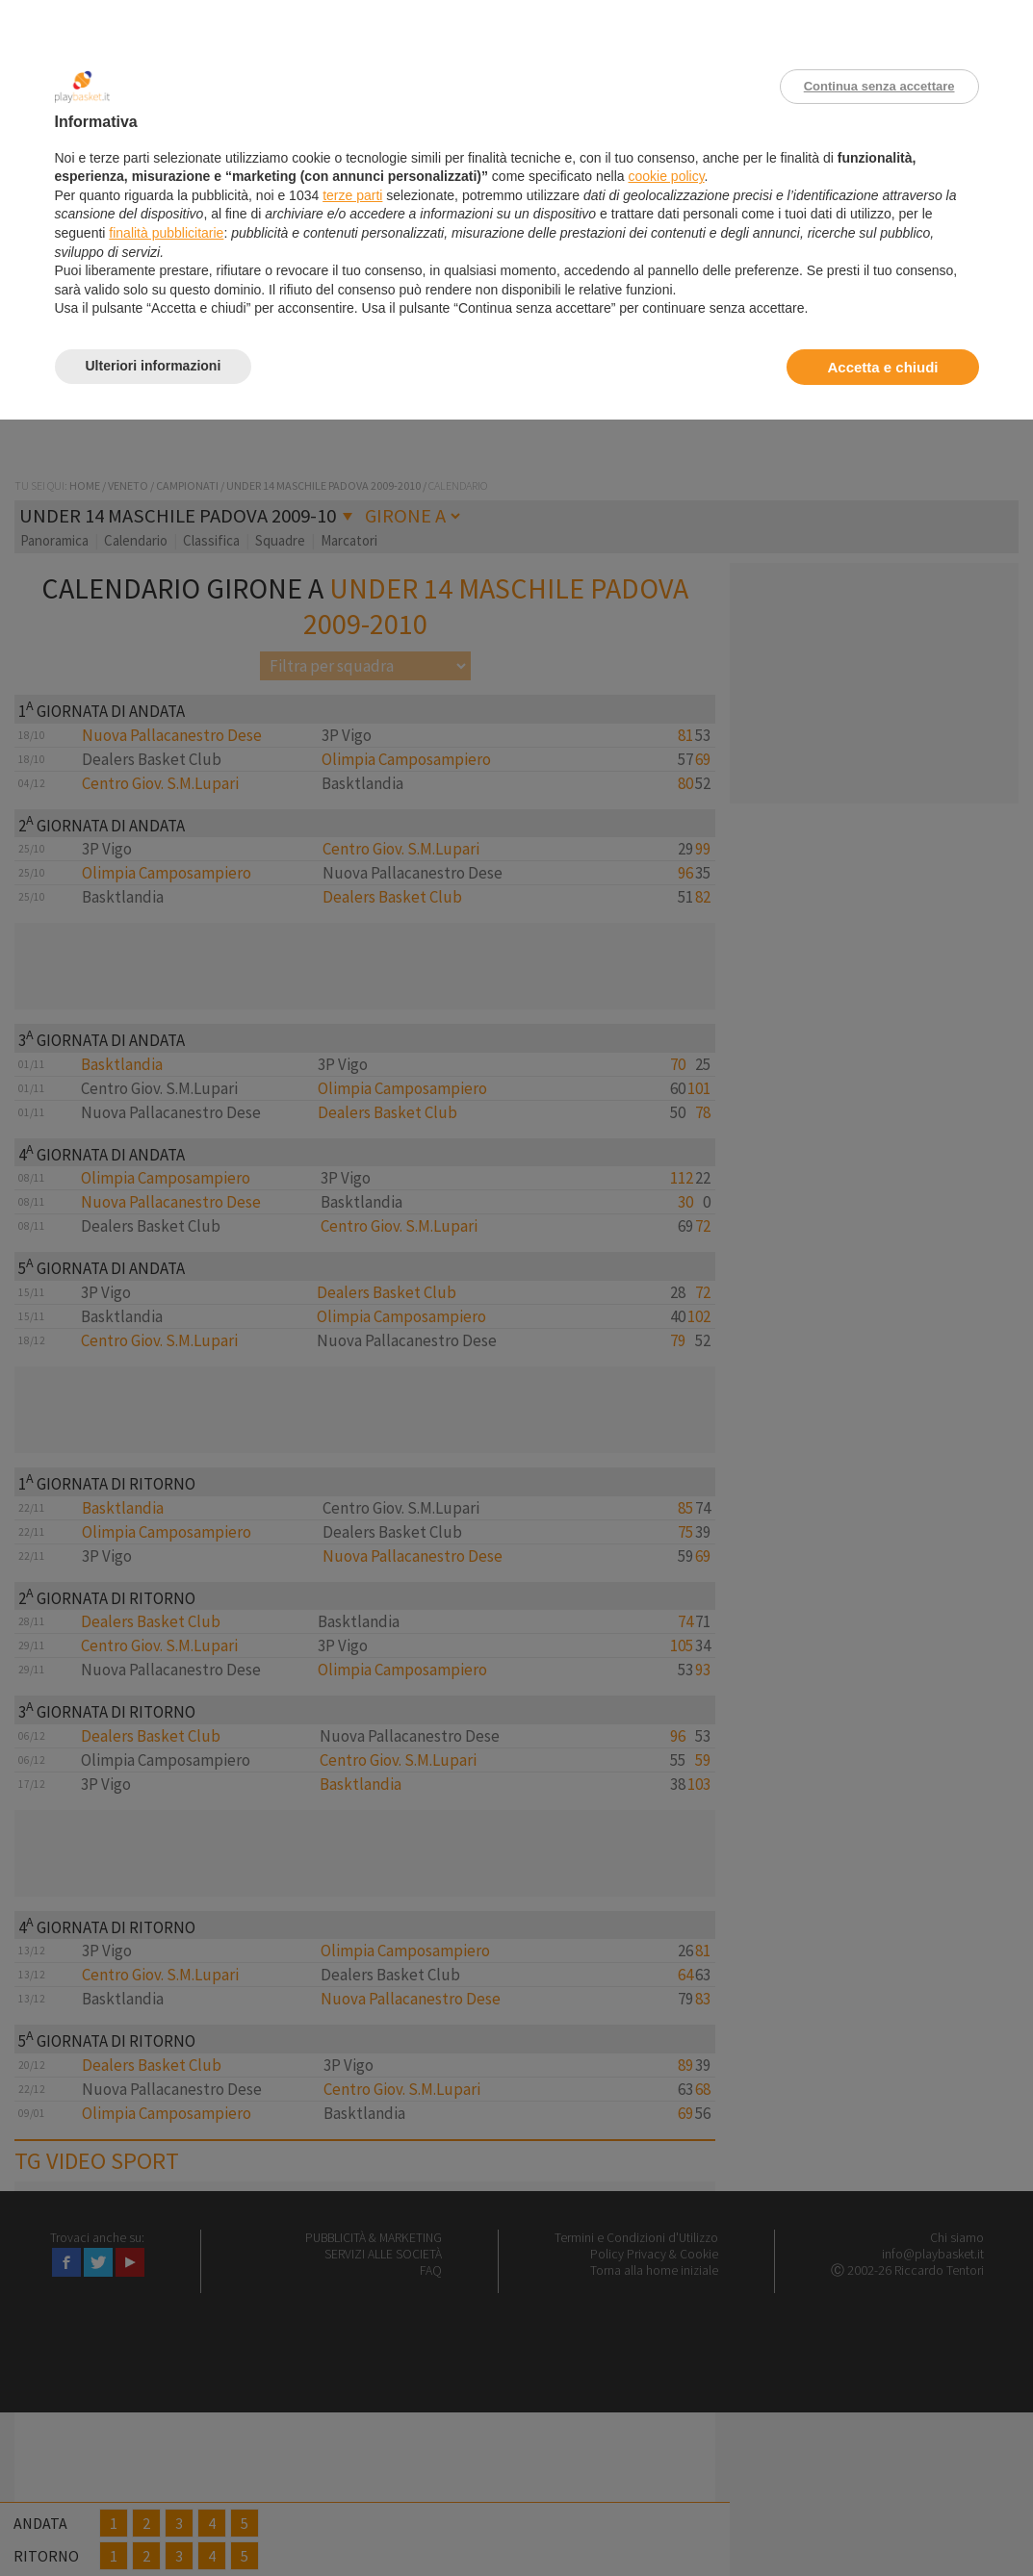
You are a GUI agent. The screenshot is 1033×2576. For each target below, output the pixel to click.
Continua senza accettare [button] (879, 86)
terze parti (352, 195)
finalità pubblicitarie (166, 233)
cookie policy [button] (666, 176)
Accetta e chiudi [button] (882, 367)
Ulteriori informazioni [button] (153, 365)
